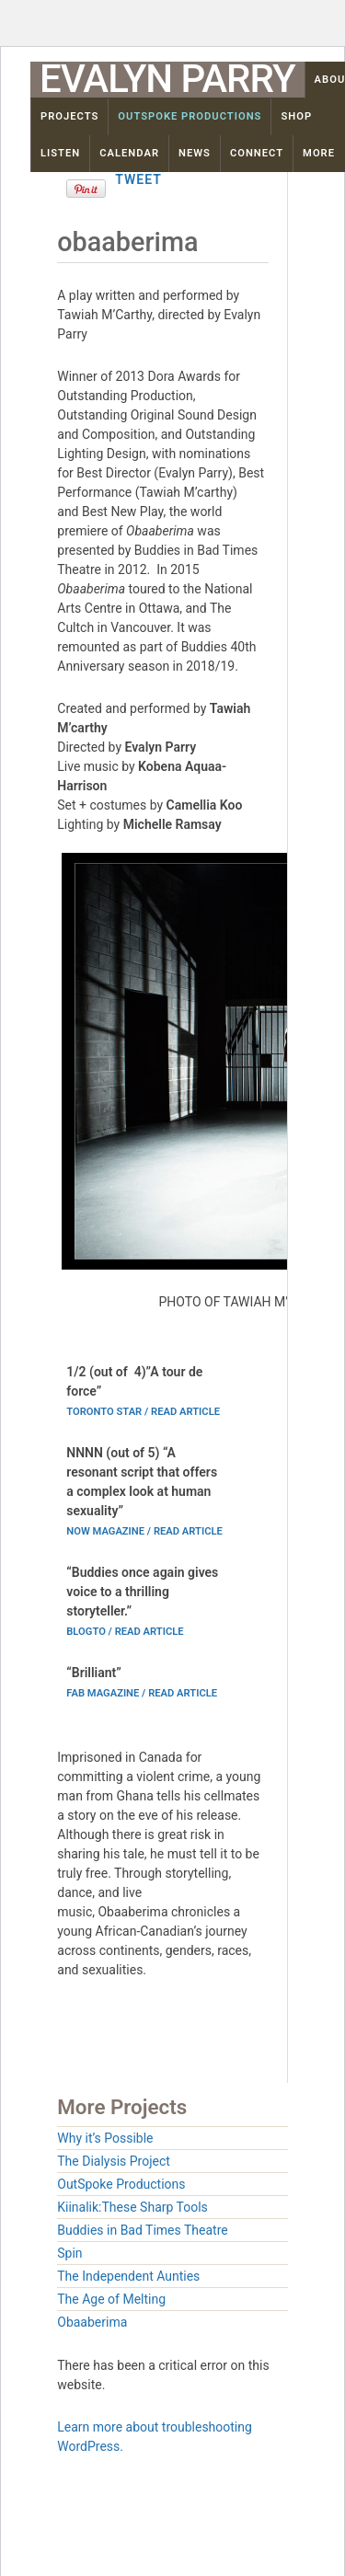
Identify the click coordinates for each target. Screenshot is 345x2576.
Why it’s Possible (105, 2138)
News (194, 153)
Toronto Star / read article (143, 1412)
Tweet (138, 179)
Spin (69, 2253)
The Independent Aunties (128, 2276)
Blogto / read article (124, 1632)
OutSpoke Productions (189, 116)
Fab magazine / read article (141, 1693)
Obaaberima (92, 2322)
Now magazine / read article (144, 1531)
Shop (296, 116)
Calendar (129, 153)
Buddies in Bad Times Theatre (142, 2230)
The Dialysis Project (113, 2161)
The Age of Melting (111, 2299)
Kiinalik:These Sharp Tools (132, 2207)
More (319, 153)
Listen (60, 153)
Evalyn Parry (167, 79)
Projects (69, 116)
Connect (256, 153)
